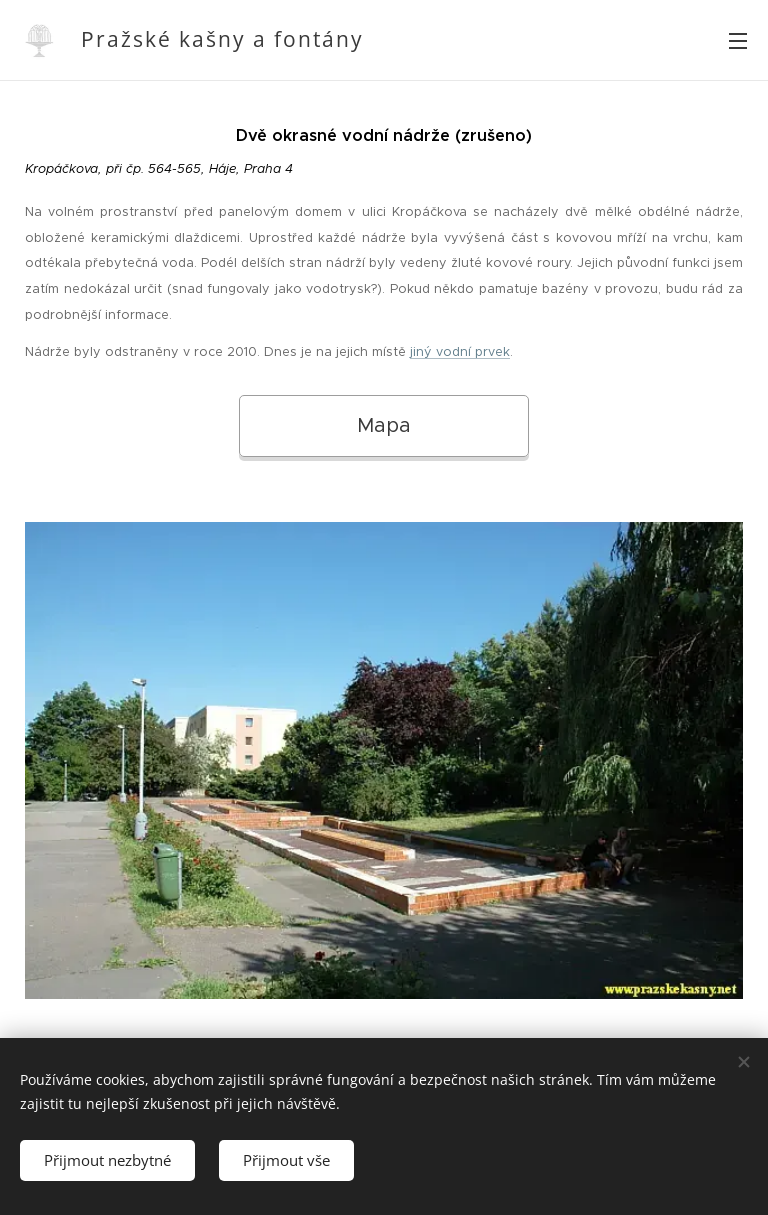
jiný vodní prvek (460, 352)
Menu (738, 41)
